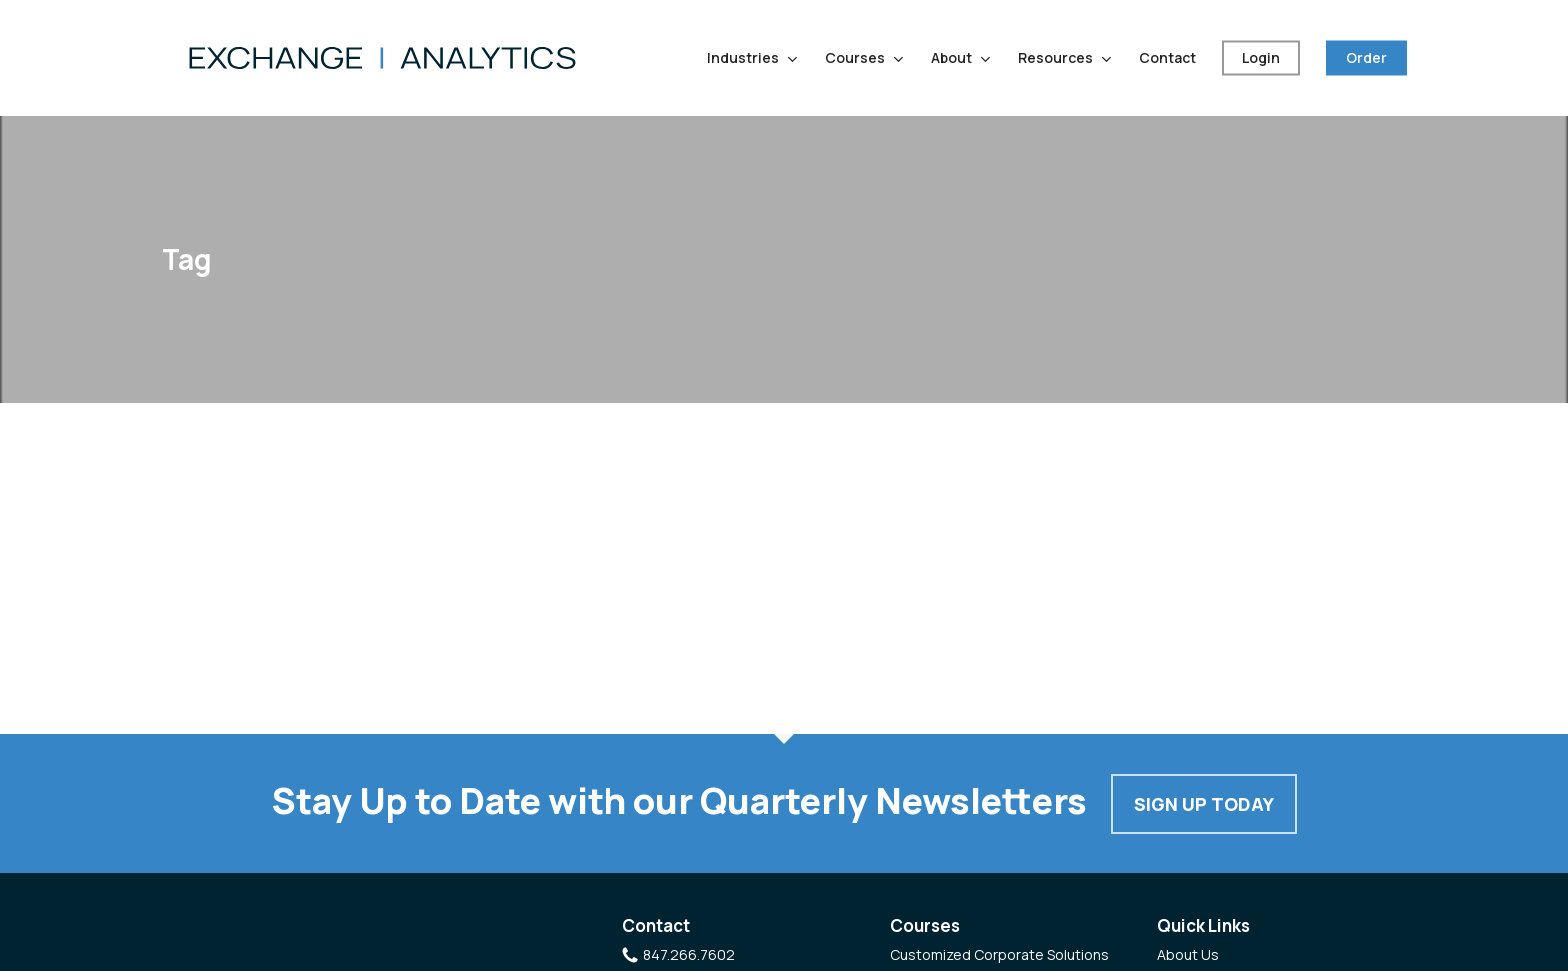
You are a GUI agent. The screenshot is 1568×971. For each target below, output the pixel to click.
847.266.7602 (689, 954)
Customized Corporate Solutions (999, 954)
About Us (1188, 954)
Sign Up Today (1204, 804)
